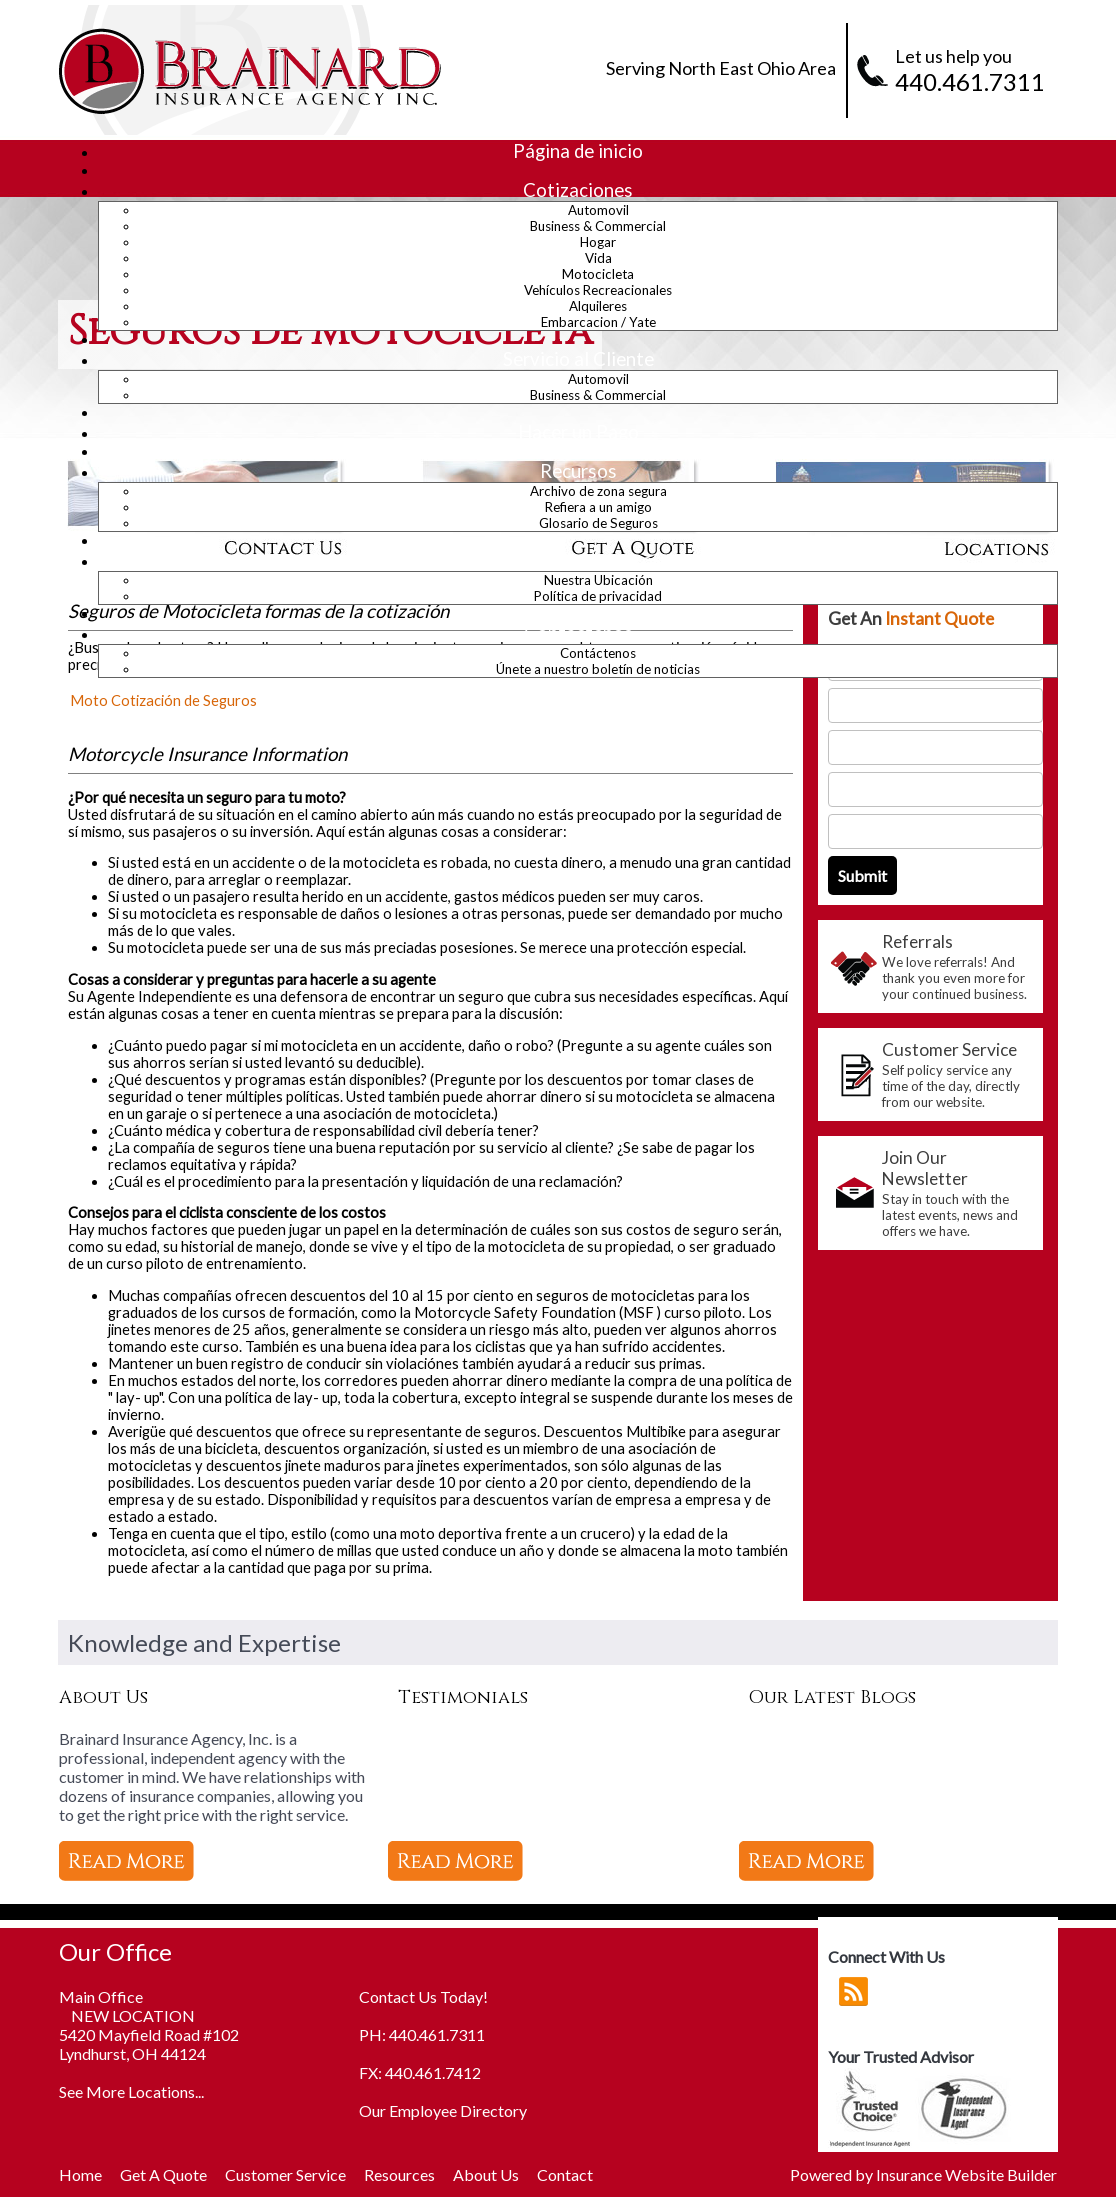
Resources (399, 2174)
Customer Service (285, 2174)
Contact (565, 2174)
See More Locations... (131, 2091)
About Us (486, 2174)
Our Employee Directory (443, 2110)
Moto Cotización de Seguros (163, 700)
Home (80, 2174)
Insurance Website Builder (966, 2174)
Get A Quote (163, 2174)
